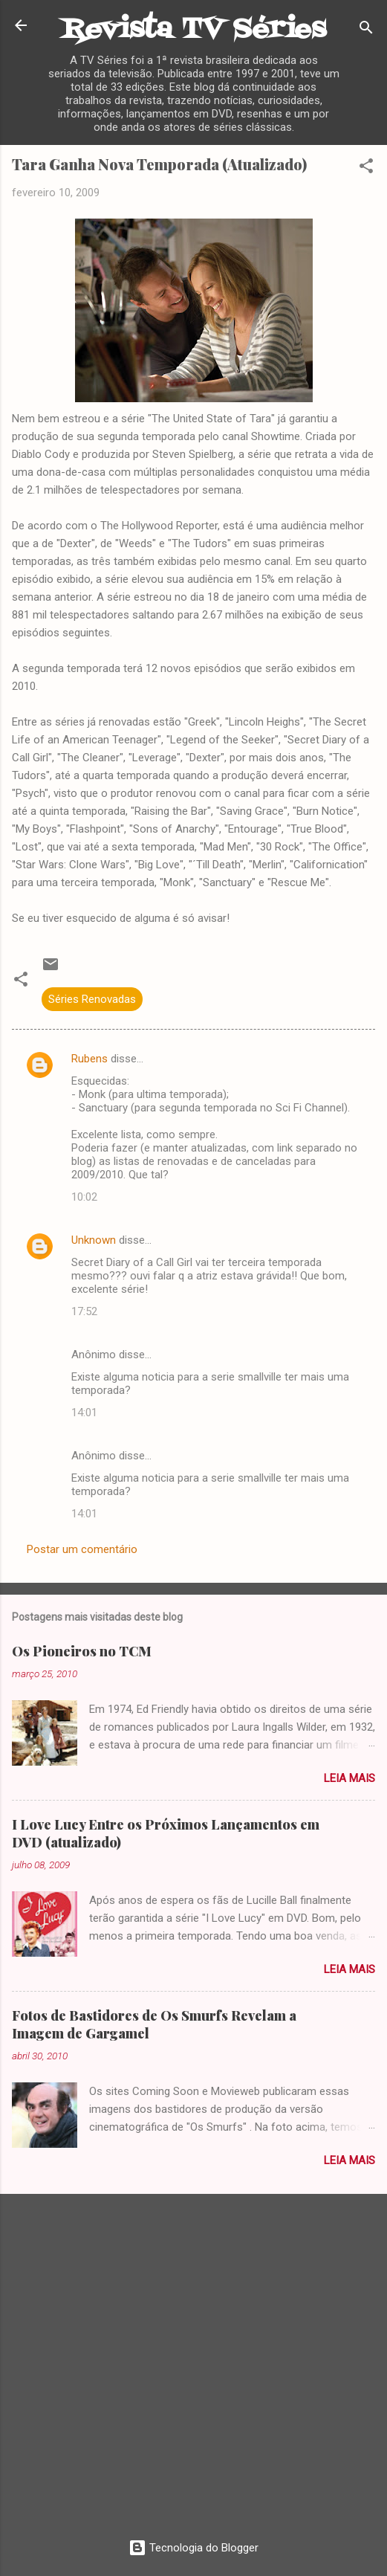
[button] (366, 168)
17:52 (84, 1311)
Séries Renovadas (92, 999)
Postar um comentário (82, 1549)
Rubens (89, 1058)
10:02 (84, 1197)
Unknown (93, 1240)
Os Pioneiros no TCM (82, 1651)
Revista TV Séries (194, 30)
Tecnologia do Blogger (193, 2547)
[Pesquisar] (366, 30)
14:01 (84, 1412)
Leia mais (349, 1778)
